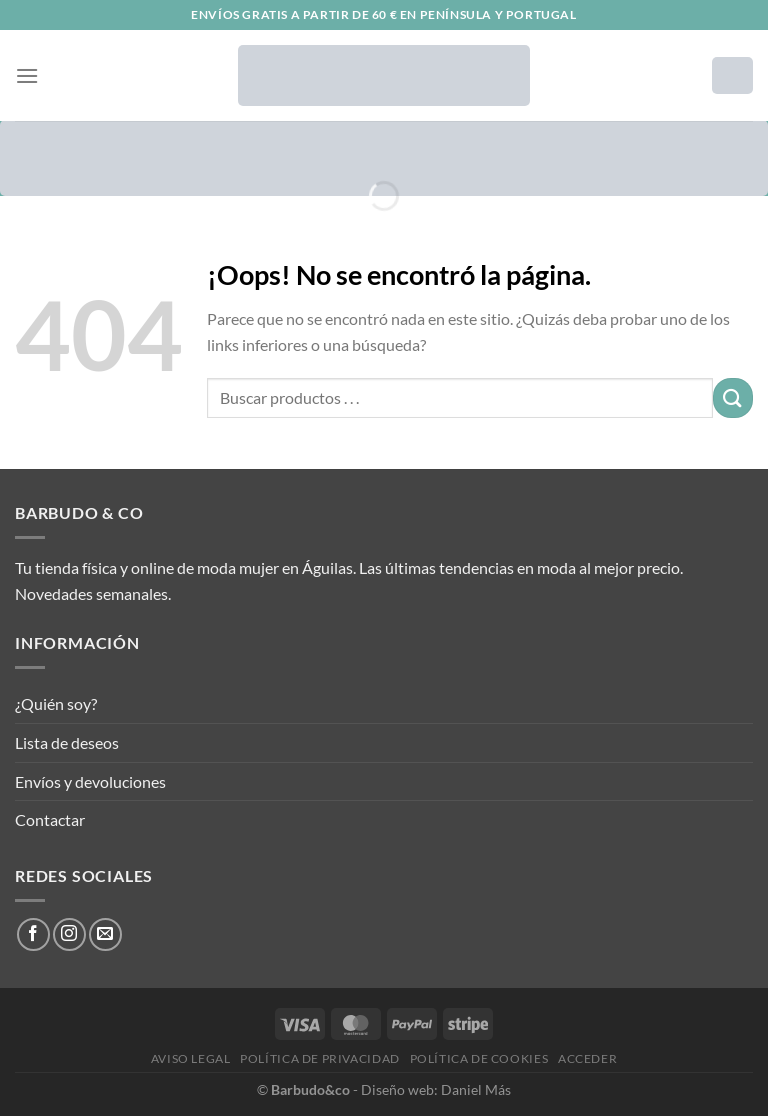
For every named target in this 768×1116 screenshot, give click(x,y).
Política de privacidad (319, 1058)
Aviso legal (191, 1058)
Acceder (587, 1058)
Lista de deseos (67, 742)
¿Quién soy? (56, 703)
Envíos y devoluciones (90, 781)
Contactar (50, 819)
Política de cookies (479, 1058)
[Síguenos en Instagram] (69, 934)
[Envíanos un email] (105, 934)
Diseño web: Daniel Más (436, 1089)
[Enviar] (733, 397)
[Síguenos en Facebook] (33, 934)
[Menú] (27, 75)
